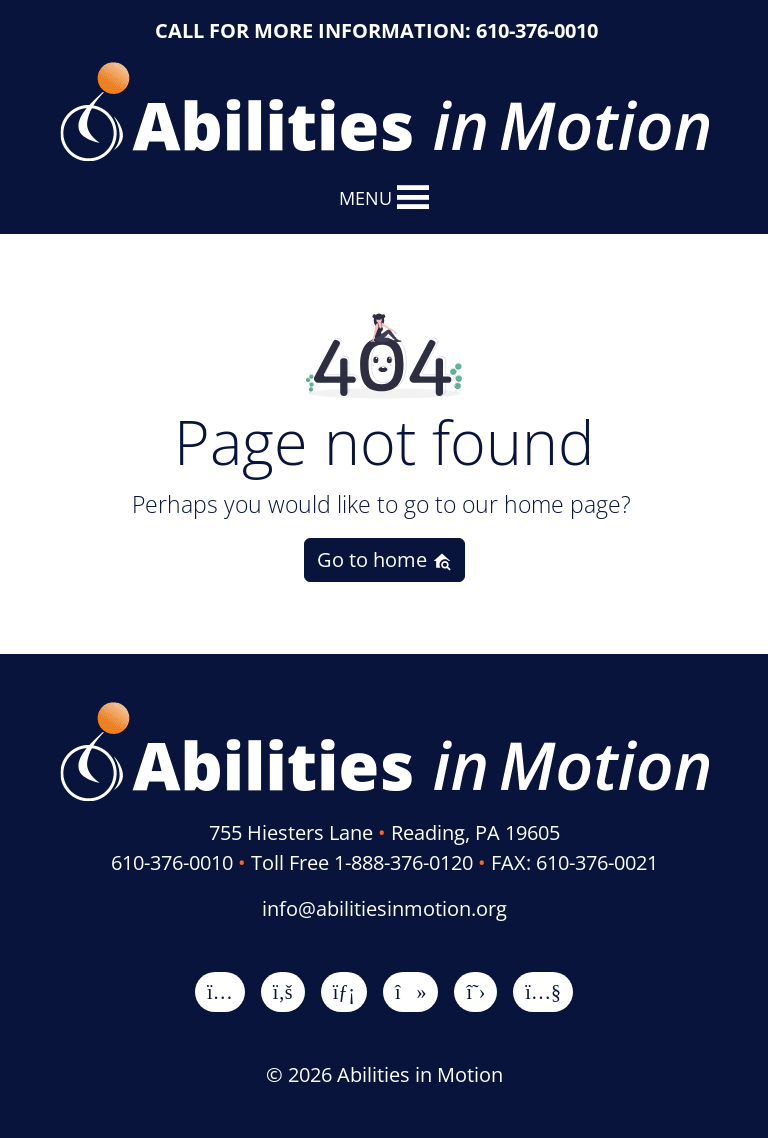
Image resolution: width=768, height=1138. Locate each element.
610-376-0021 (597, 862)
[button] (365, 198)
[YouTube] (543, 991)
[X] (475, 991)
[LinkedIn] (344, 991)
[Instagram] (220, 991)
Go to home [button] (384, 559)
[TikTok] (411, 991)
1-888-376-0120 (403, 862)
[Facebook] (283, 991)
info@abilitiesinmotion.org (384, 908)
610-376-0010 (537, 30)
